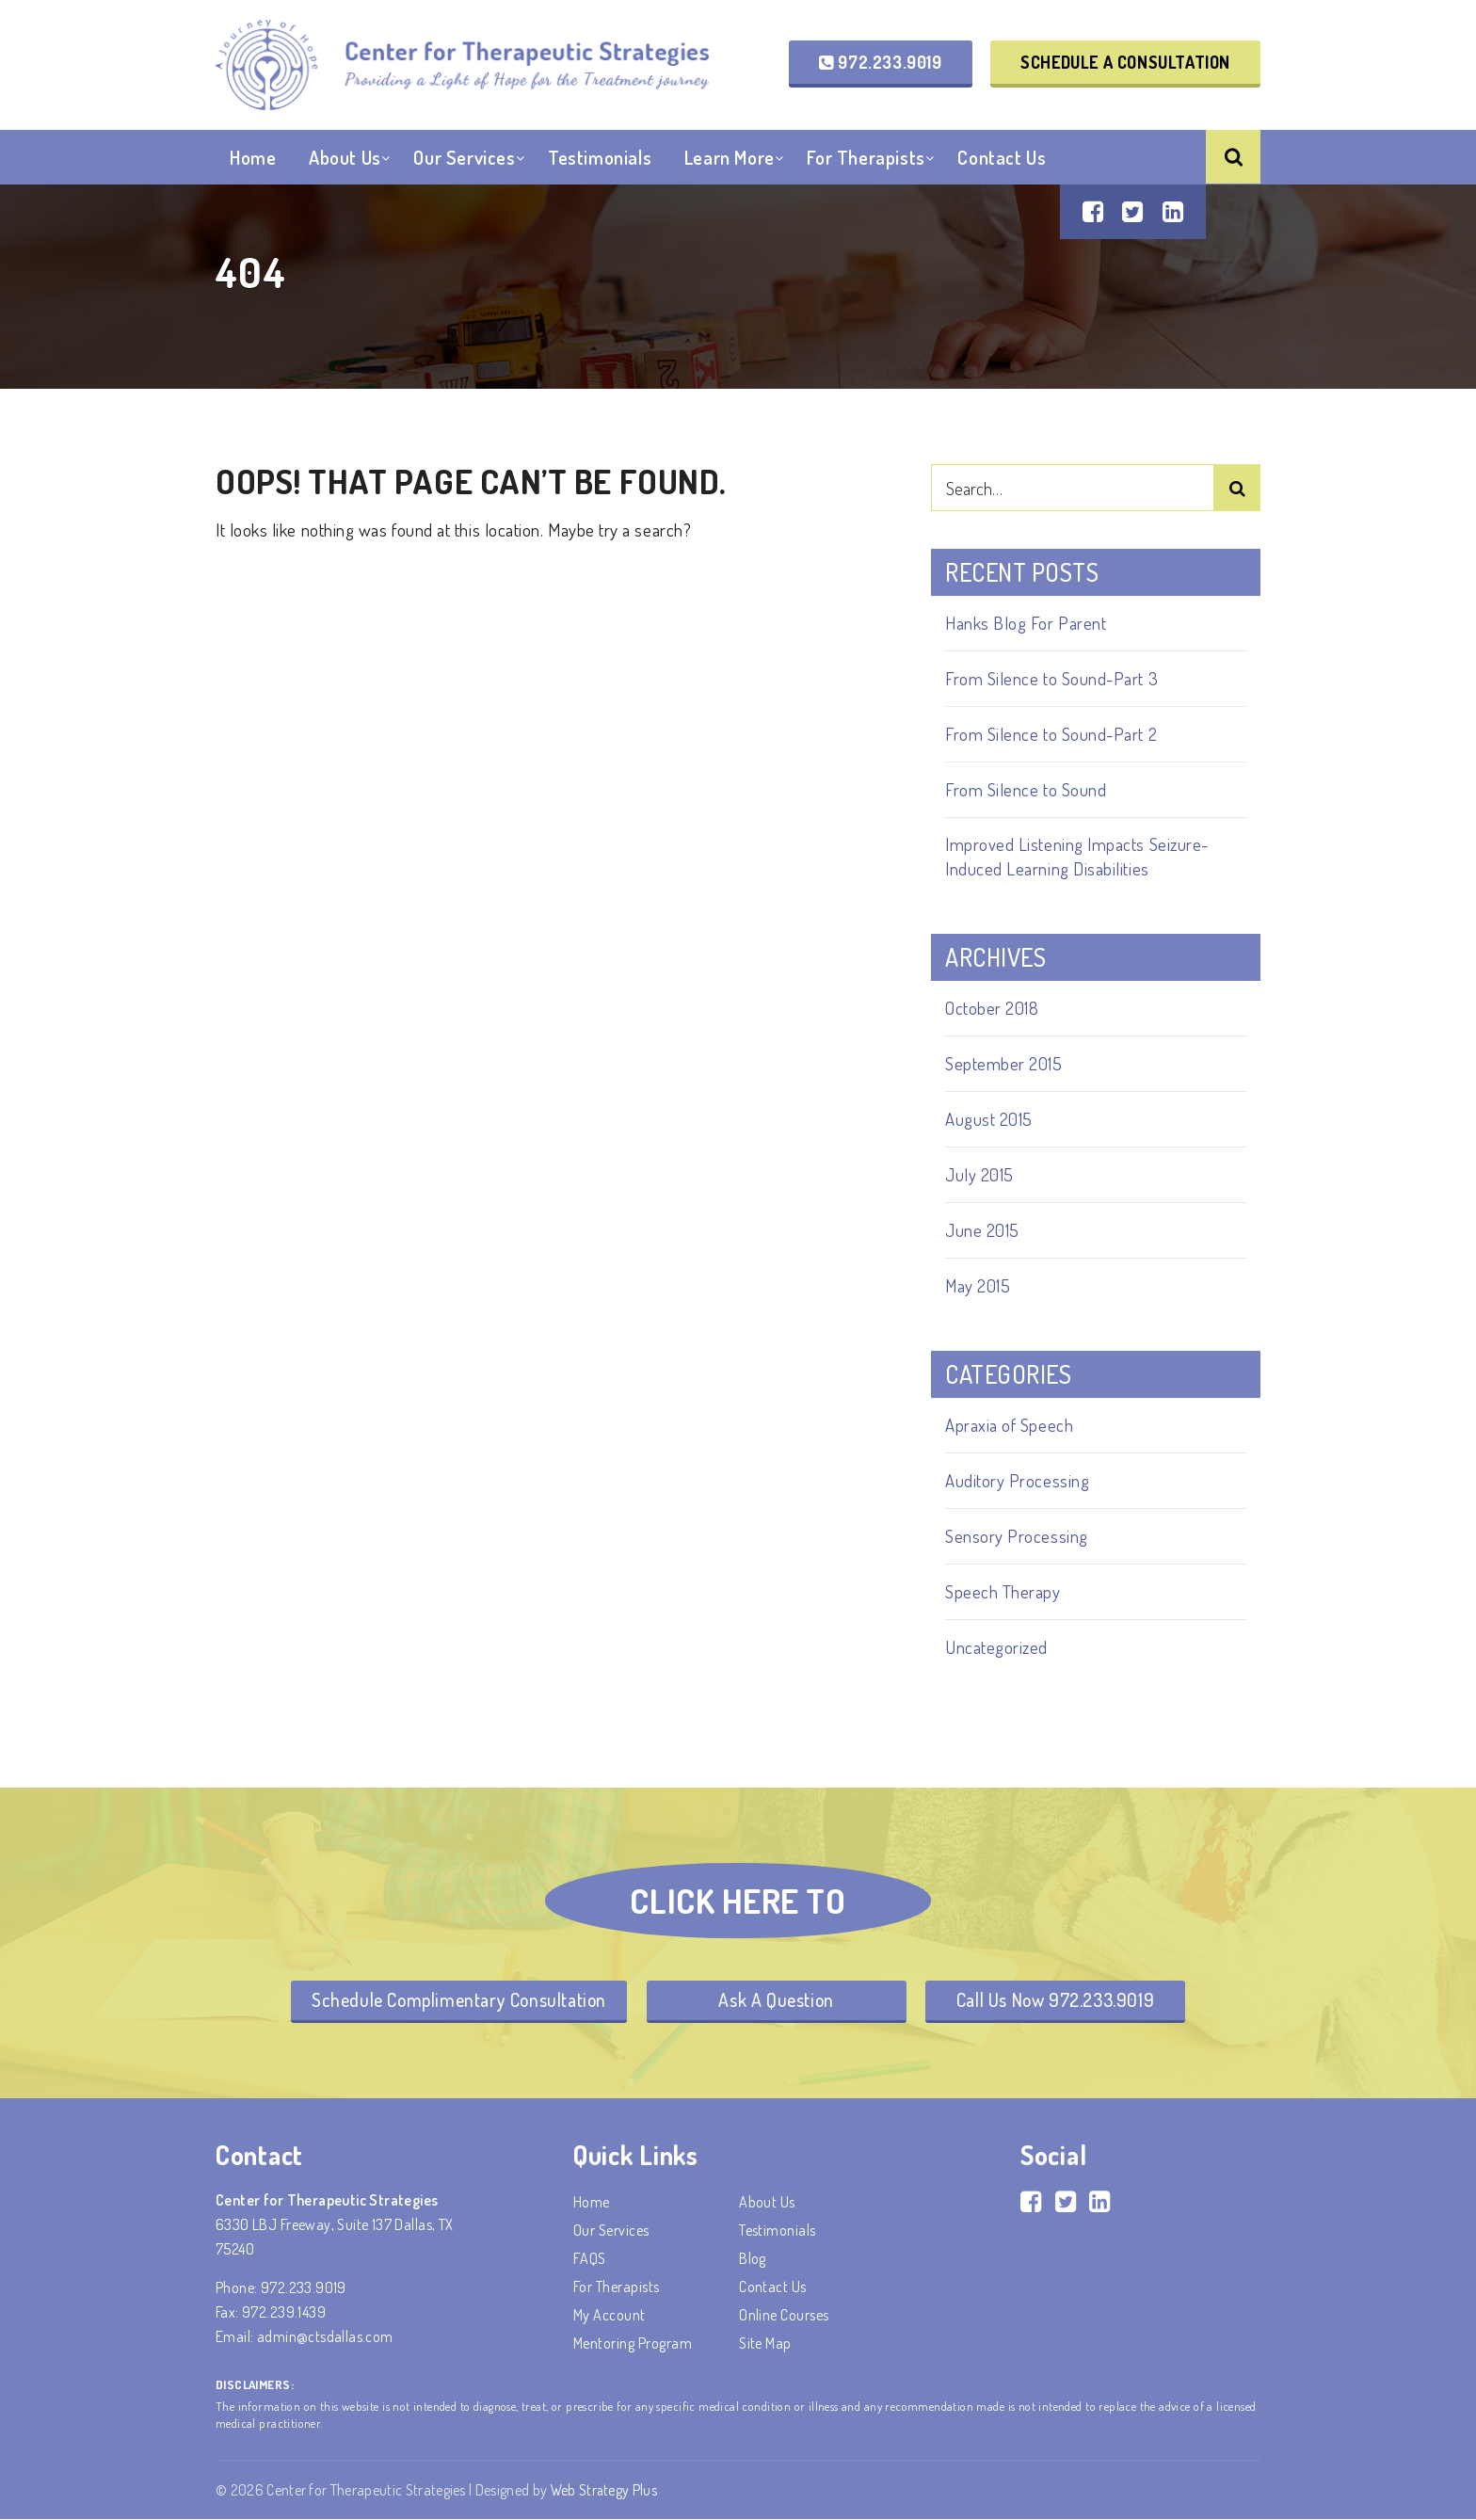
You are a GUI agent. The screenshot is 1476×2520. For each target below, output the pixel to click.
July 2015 (979, 1174)
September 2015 (1004, 1063)
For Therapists (865, 159)
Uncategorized (997, 1647)
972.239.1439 (284, 2312)
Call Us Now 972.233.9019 (1060, 2000)
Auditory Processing (1017, 1480)
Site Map (765, 2344)
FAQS (589, 2259)
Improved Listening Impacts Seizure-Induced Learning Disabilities (1078, 856)
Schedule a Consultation (1125, 62)
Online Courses (784, 2315)
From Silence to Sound (1025, 789)
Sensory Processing (1016, 1536)
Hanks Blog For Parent (1025, 622)
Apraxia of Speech (1009, 1425)
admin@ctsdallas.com (325, 2337)
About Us (345, 159)
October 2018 (991, 1007)
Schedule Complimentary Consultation (454, 2000)
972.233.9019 (880, 62)
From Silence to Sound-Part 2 (1051, 734)
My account (609, 2315)
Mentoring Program (632, 2344)
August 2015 (989, 1119)
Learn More (729, 159)
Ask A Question (777, 2000)
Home (253, 159)
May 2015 (978, 1285)
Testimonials (599, 159)
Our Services (464, 159)
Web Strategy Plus (605, 2490)
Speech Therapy (1003, 1591)
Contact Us (1001, 159)
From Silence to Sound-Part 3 (1052, 678)
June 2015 (982, 1230)
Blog (752, 2259)
